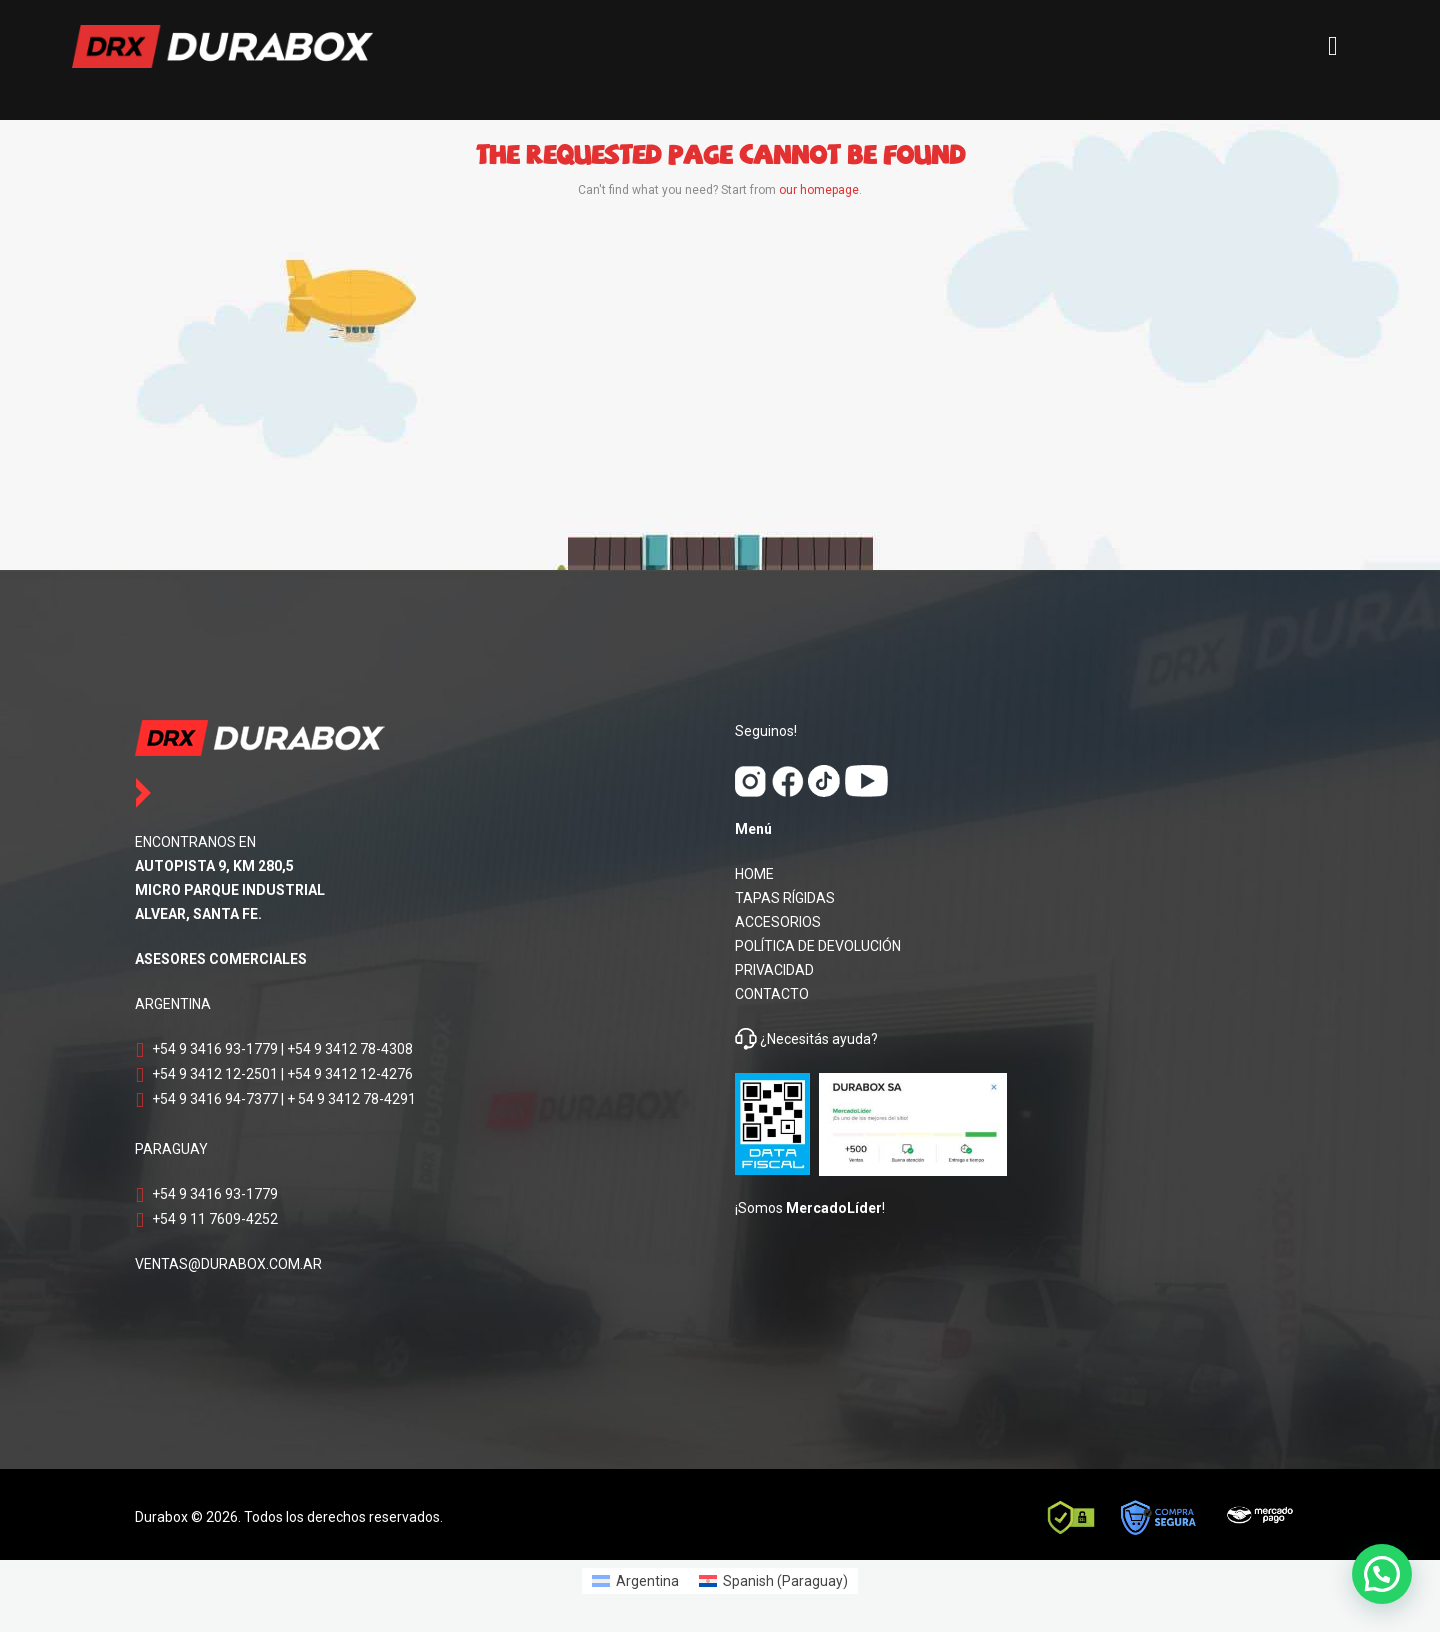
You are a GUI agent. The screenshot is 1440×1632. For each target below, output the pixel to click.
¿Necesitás (794, 1039)
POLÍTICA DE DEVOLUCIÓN (818, 946)
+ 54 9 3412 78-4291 (351, 1099)
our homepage (819, 190)
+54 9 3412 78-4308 (350, 1049)
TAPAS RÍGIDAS (785, 898)
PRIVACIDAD (774, 970)
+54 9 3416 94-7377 (215, 1099)
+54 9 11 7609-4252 (215, 1219)
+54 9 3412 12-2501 (215, 1074)
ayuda (850, 1039)
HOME (754, 874)
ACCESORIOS (778, 922)
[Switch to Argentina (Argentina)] (635, 1581)
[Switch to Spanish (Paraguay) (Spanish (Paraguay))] (773, 1581)
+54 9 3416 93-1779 (215, 1049)
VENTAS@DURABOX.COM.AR (228, 1264)
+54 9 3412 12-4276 (350, 1074)
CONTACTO (772, 994)
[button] (1382, 1574)
